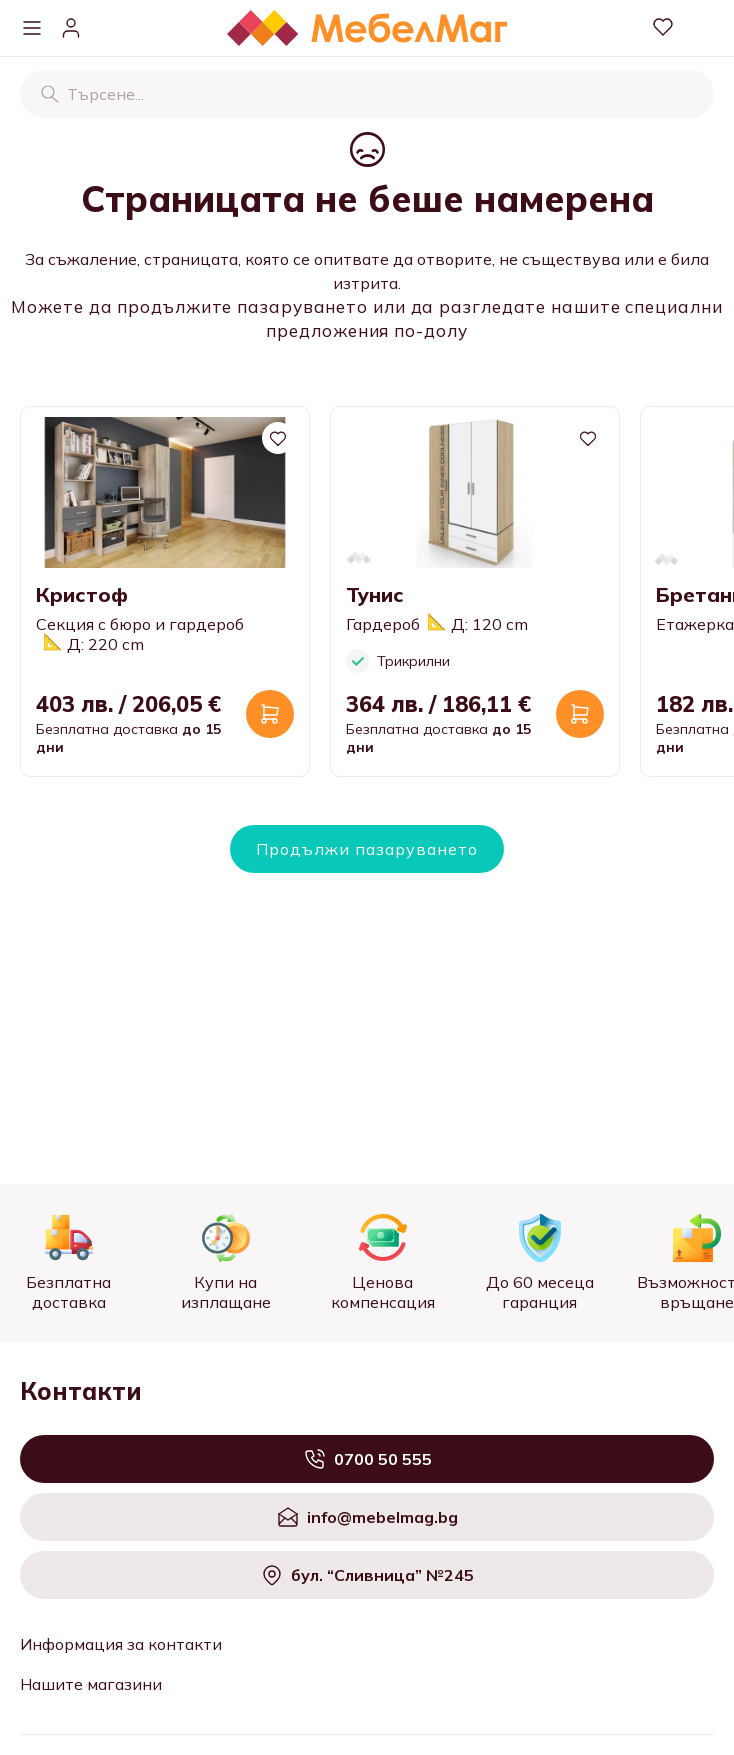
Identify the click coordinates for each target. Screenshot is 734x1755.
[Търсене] (50, 94)
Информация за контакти (121, 1644)
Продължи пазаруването (367, 849)
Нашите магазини (91, 1684)
